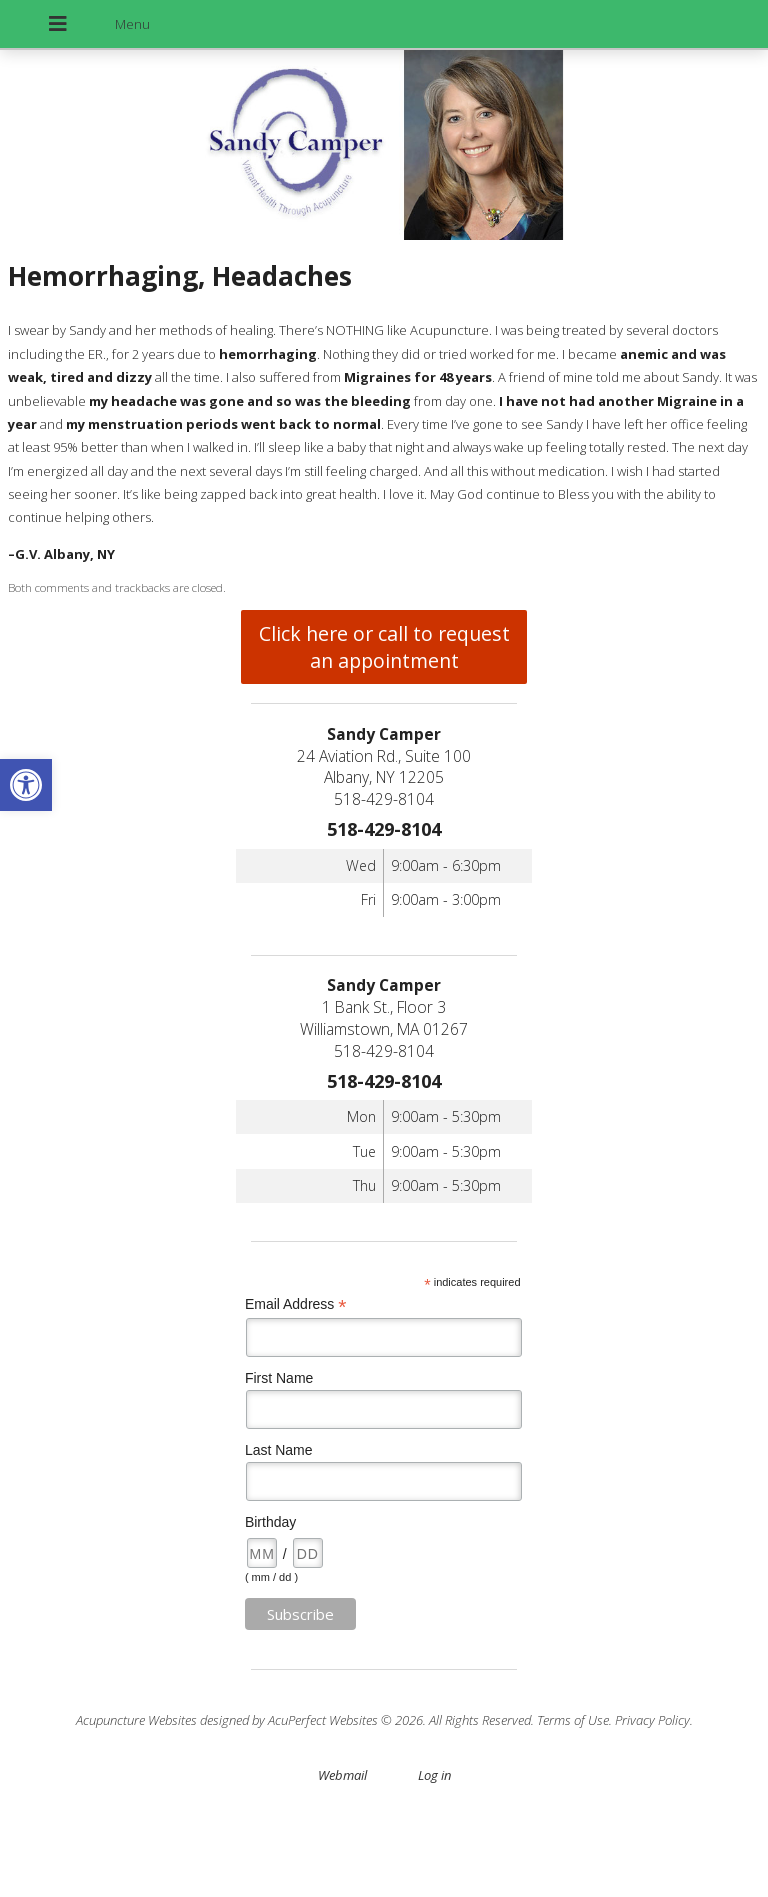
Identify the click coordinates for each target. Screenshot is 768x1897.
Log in (434, 1775)
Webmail (342, 1775)
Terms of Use (573, 1720)
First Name (279, 1378)
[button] (26, 785)
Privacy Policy (652, 1720)
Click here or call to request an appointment (384, 647)
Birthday (270, 1522)
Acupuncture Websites (136, 1720)
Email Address (296, 1304)
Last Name (279, 1450)
